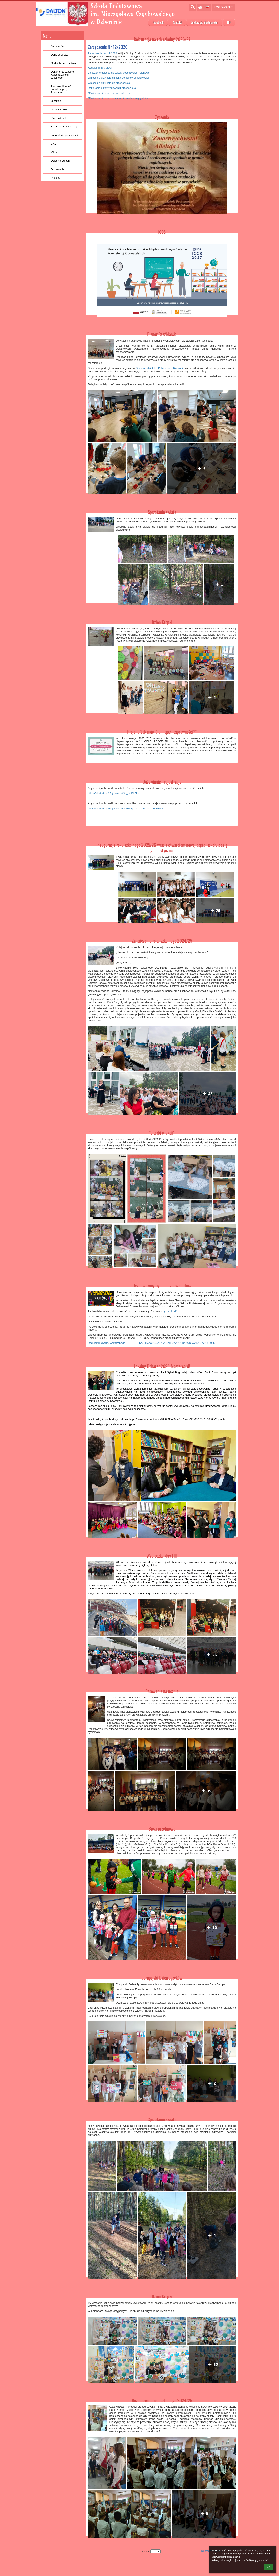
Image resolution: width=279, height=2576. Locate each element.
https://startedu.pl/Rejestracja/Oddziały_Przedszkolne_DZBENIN (126, 808)
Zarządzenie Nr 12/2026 (102, 53)
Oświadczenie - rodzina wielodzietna (109, 93)
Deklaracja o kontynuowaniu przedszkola (112, 87)
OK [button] (268, 2566)
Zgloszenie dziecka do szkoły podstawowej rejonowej (119, 72)
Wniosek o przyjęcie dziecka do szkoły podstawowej (118, 77)
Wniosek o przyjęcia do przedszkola (109, 82)
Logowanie (223, 7)
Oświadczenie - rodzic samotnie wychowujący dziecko (119, 98)
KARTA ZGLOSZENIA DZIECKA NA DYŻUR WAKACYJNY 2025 (177, 1342)
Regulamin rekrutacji (100, 67)
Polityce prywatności (257, 2560)
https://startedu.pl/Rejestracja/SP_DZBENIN (114, 793)
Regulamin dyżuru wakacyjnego (106, 1342)
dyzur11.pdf (169, 1311)
